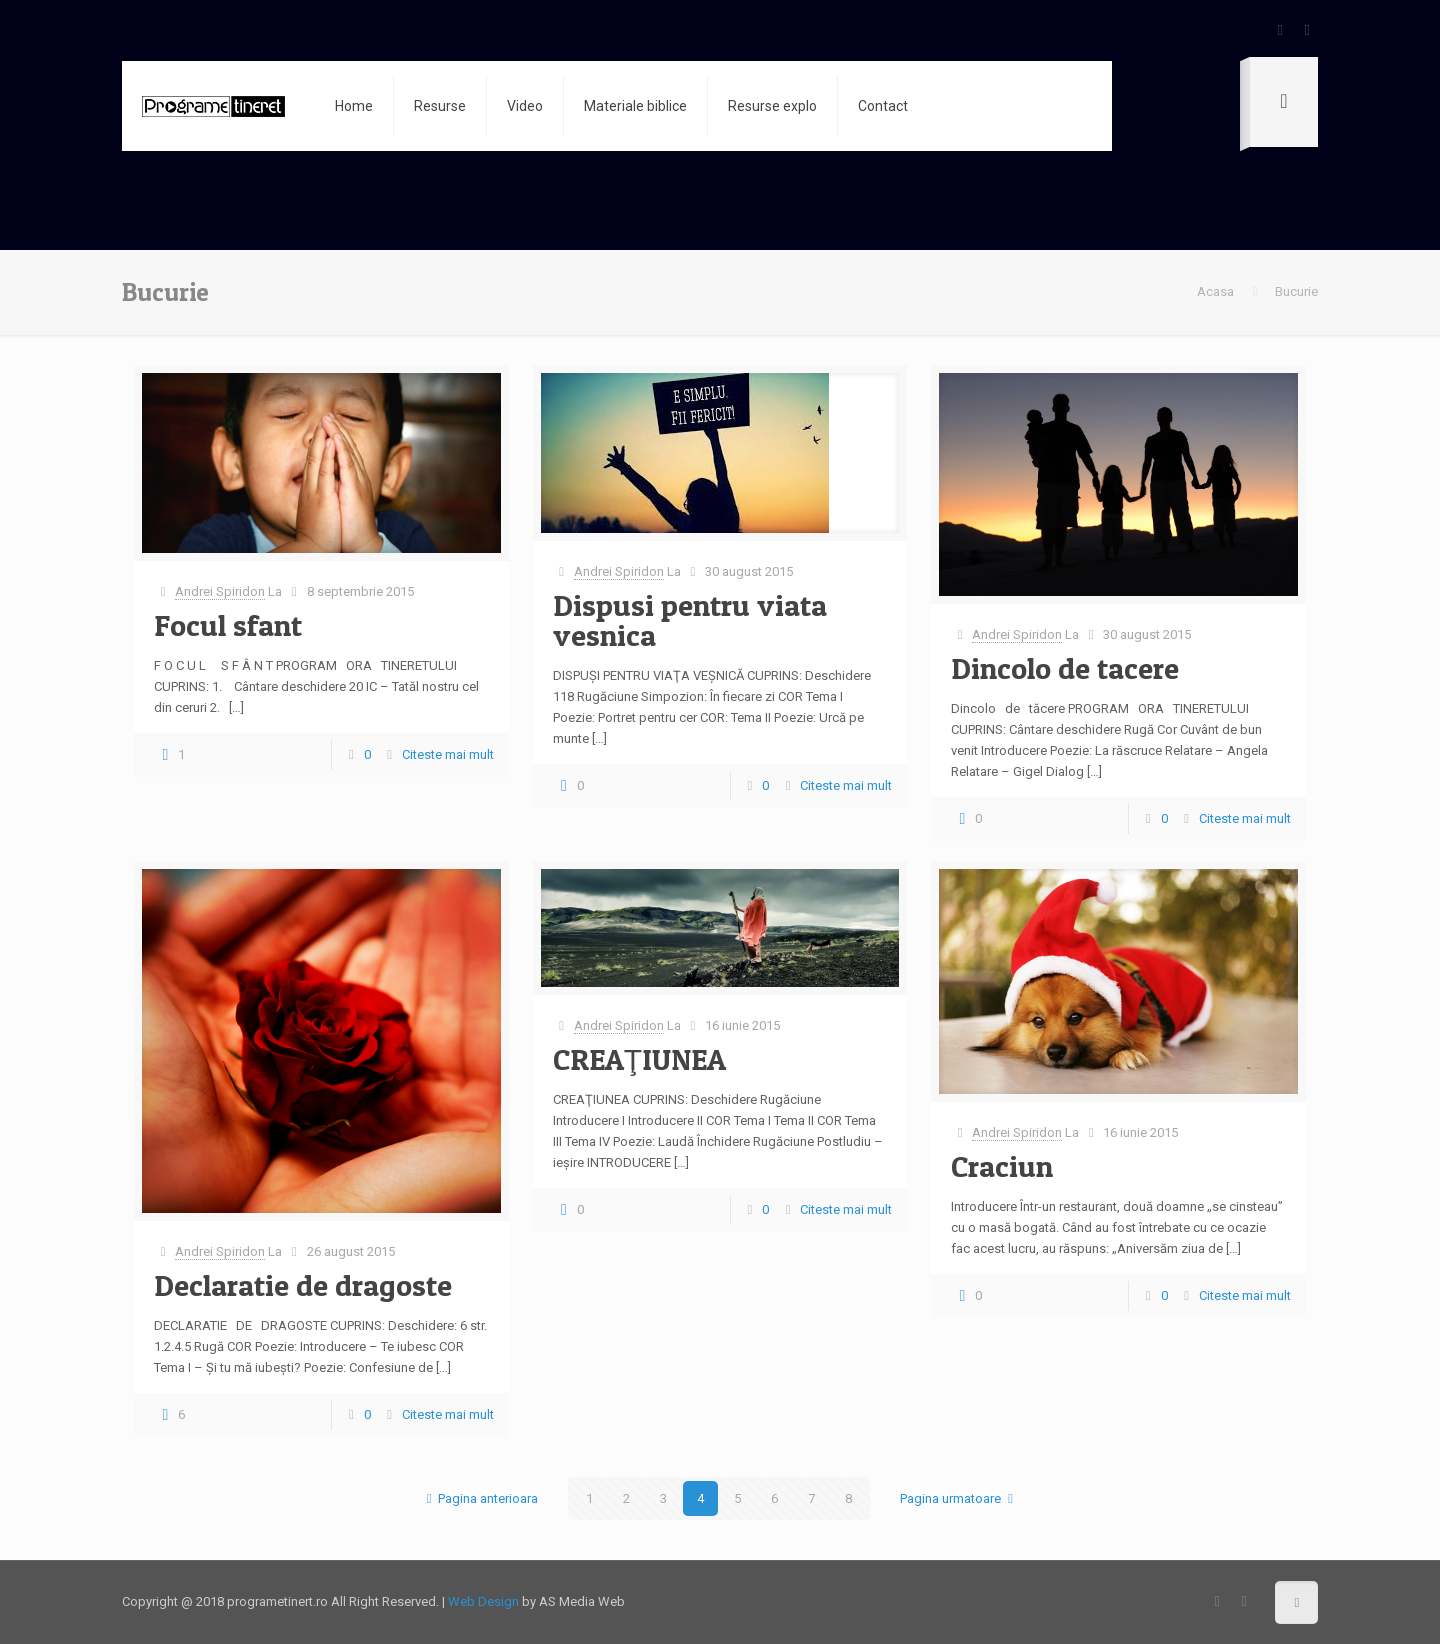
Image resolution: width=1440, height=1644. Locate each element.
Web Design (483, 1601)
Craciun (1002, 1166)
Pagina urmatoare (959, 1498)
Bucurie (1296, 291)
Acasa (1215, 291)
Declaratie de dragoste (303, 1285)
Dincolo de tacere (1065, 668)
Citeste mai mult (448, 754)
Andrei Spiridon (220, 591)
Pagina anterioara (479, 1498)
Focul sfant (228, 625)
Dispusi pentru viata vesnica (690, 620)
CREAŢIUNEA (639, 1059)
